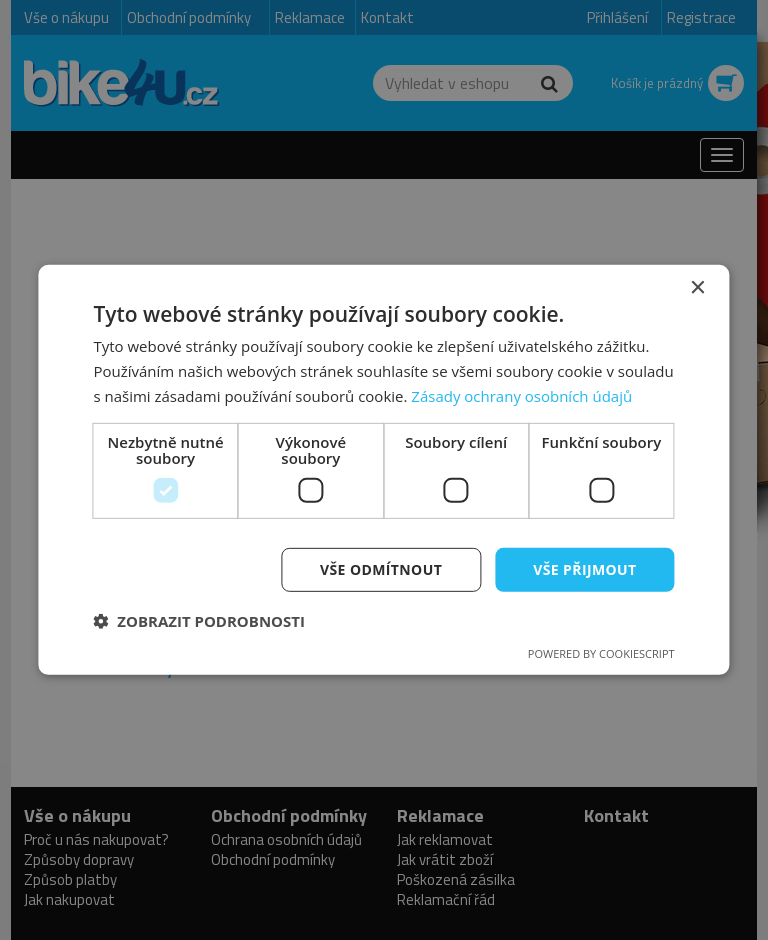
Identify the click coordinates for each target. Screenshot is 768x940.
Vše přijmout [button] (584, 568)
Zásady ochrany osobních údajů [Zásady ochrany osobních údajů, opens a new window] (521, 396)
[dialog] (383, 470)
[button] (199, 621)
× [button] (697, 288)
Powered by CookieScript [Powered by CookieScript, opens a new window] (601, 653)
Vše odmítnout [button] (381, 568)
